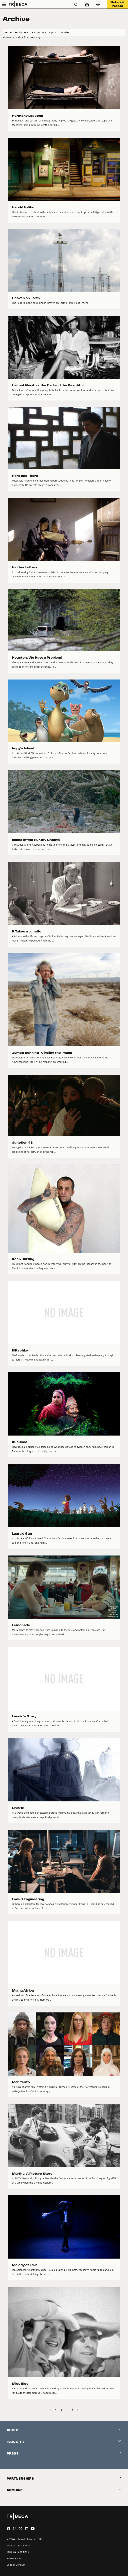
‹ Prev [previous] (5, 2410)
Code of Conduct (16, 2564)
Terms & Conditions (18, 2551)
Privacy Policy (14, 2558)
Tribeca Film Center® (18, 2545)
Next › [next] (122, 2410)
